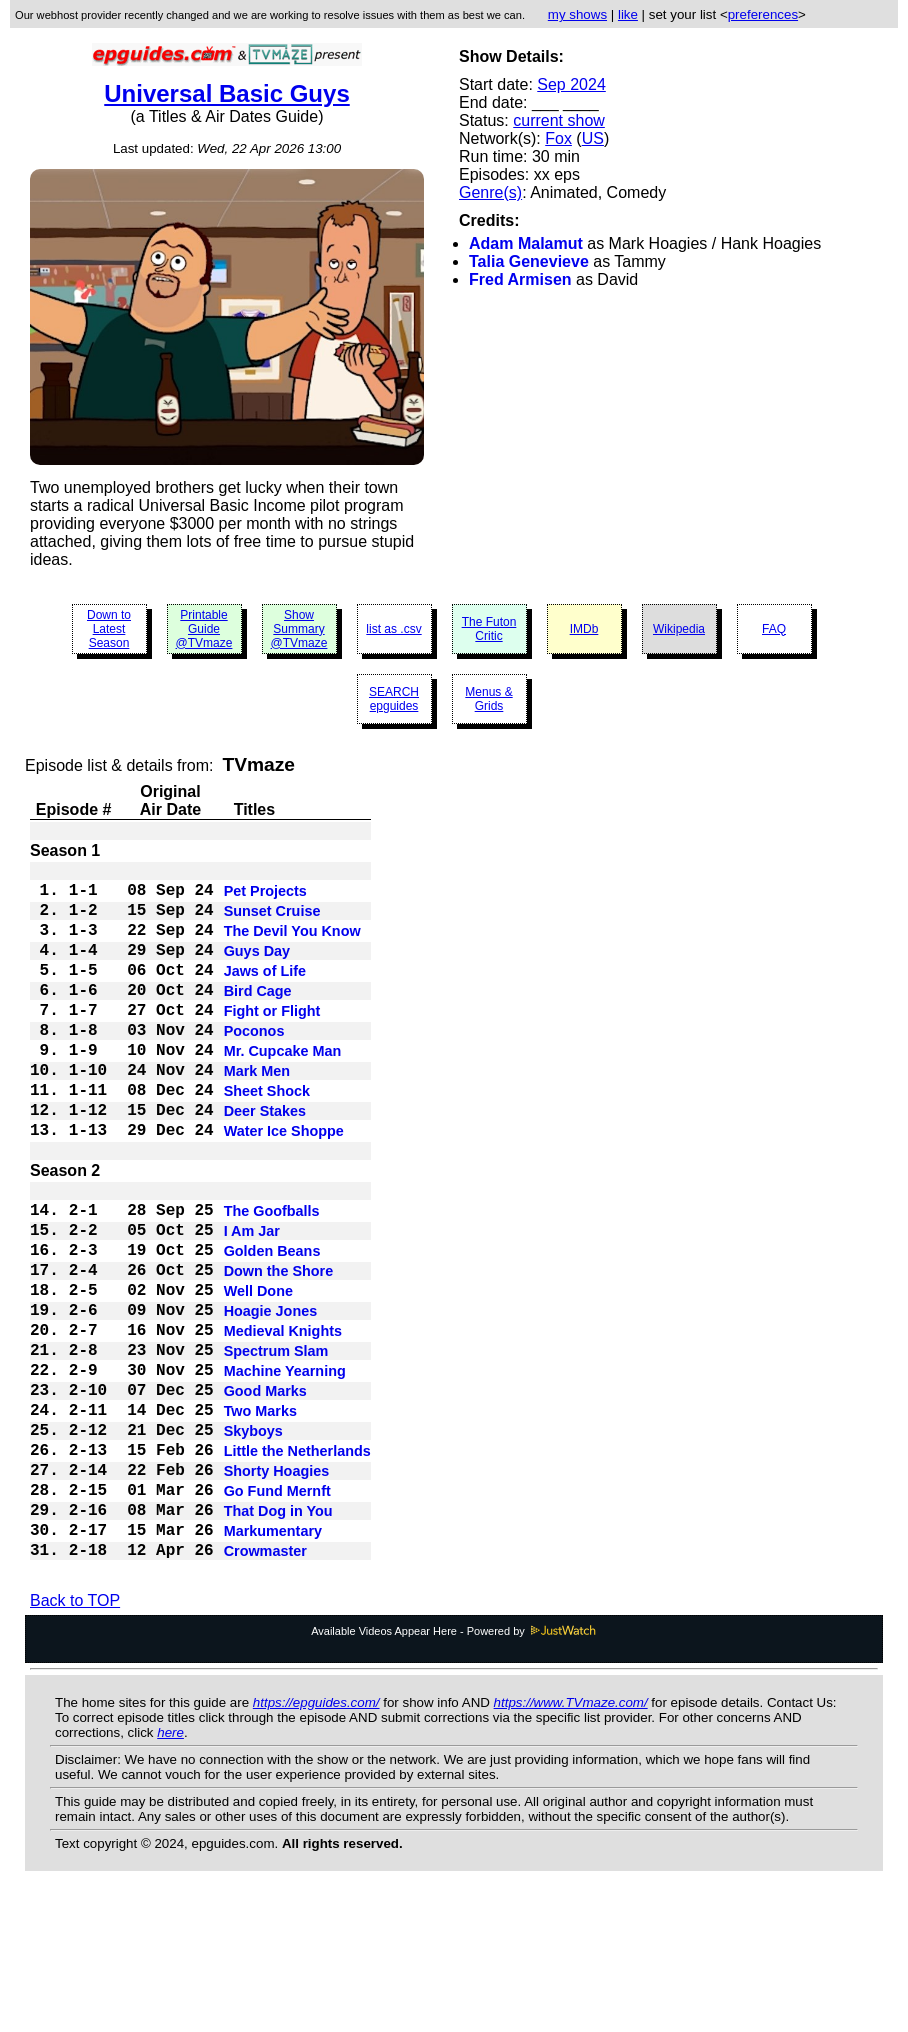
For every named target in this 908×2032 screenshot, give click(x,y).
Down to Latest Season (109, 629)
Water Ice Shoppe (284, 1185)
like (628, 14)
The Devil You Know (292, 945)
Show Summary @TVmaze (299, 629)
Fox (558, 138)
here (170, 1868)
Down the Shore (279, 1349)
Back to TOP (75, 1736)
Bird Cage (258, 1017)
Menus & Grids (488, 699)
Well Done (258, 1373)
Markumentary (273, 1661)
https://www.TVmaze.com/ (571, 1838)
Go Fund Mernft (277, 1613)
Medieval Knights (283, 1421)
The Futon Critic (489, 629)
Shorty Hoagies (277, 1589)
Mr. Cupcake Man (283, 1089)
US (593, 138)
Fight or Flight (272, 1041)
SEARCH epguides (394, 699)
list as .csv (393, 629)
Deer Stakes (265, 1161)
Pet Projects (265, 897)
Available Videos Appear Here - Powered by (454, 1767)
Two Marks (260, 1517)
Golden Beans (272, 1325)
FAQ (774, 629)
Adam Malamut (526, 243)
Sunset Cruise (272, 921)
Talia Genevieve (529, 261)
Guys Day (257, 969)
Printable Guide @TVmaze (204, 629)
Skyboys (253, 1541)
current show (559, 120)
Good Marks (265, 1493)
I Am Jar (252, 1301)
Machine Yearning (285, 1469)
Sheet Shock (267, 1137)
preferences (763, 14)
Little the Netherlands (297, 1565)
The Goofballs (272, 1277)
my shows (577, 14)
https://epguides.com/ (316, 1838)
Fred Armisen (520, 279)
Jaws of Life (265, 993)
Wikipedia (679, 629)
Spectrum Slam (276, 1445)
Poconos (254, 1065)
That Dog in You (278, 1637)
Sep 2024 (571, 84)
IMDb (584, 629)
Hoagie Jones (271, 1397)
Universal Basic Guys (226, 93)
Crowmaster (265, 1685)
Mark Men (257, 1113)
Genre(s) (490, 192)
